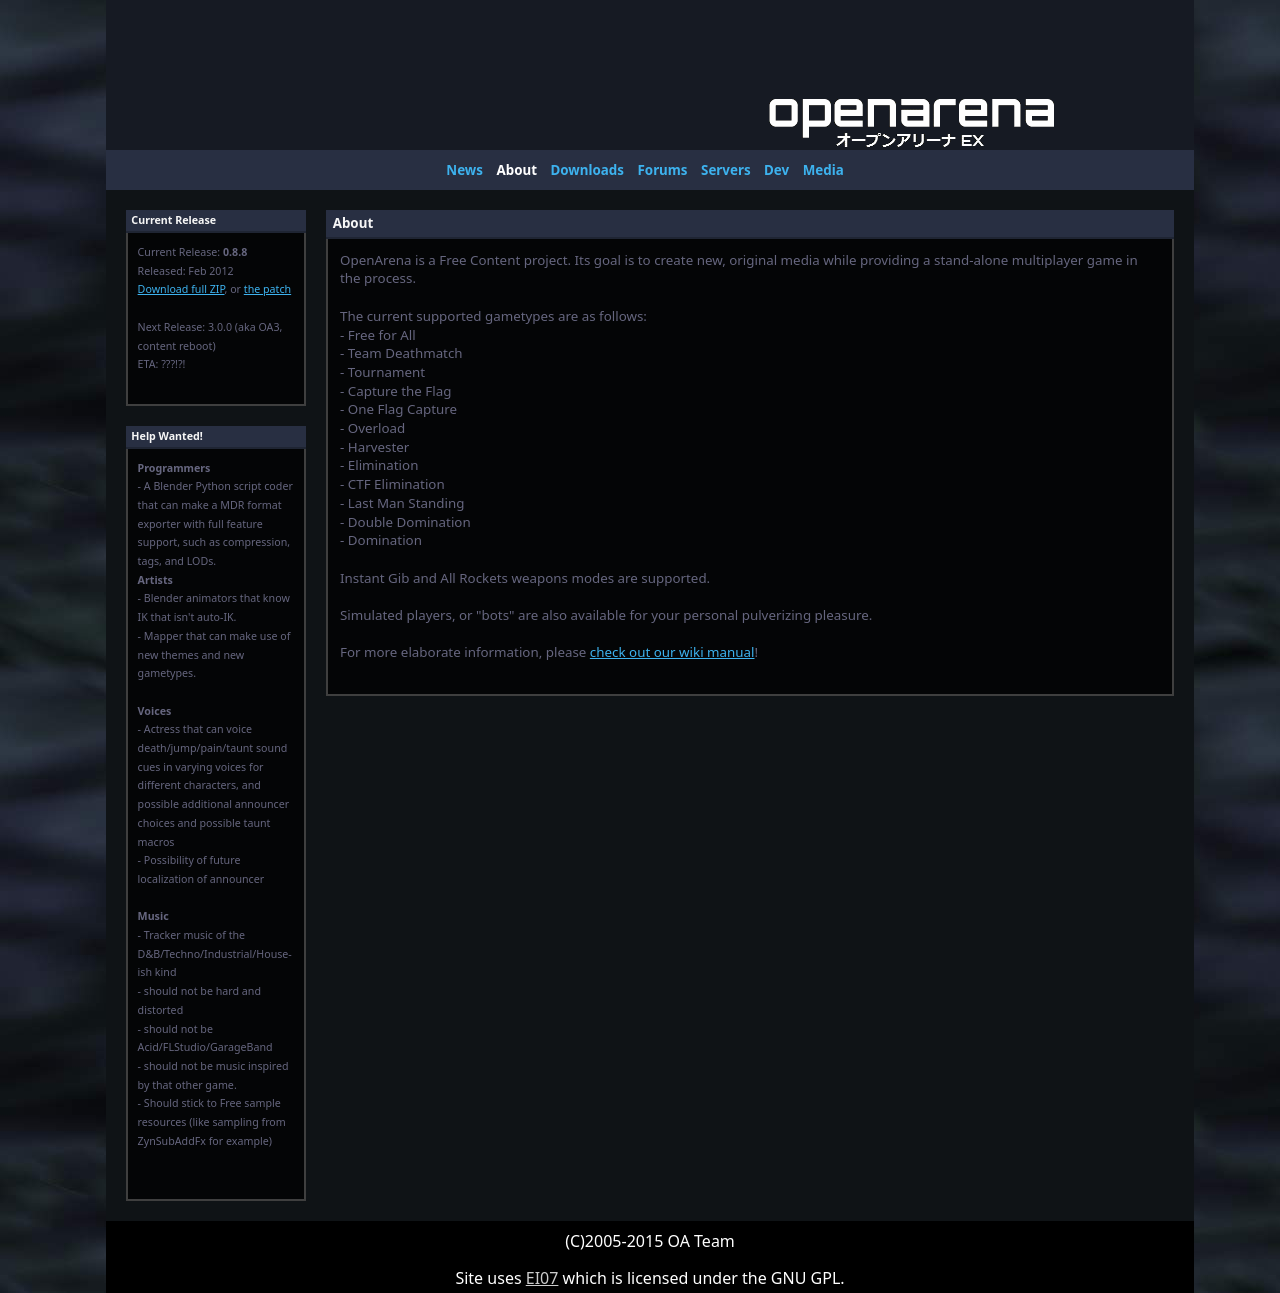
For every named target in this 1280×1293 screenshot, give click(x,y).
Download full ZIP (181, 289)
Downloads (587, 170)
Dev (776, 170)
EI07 (542, 1278)
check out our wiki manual (672, 652)
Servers (726, 170)
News (464, 170)
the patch (267, 289)
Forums (662, 170)
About (516, 170)
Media (823, 170)
